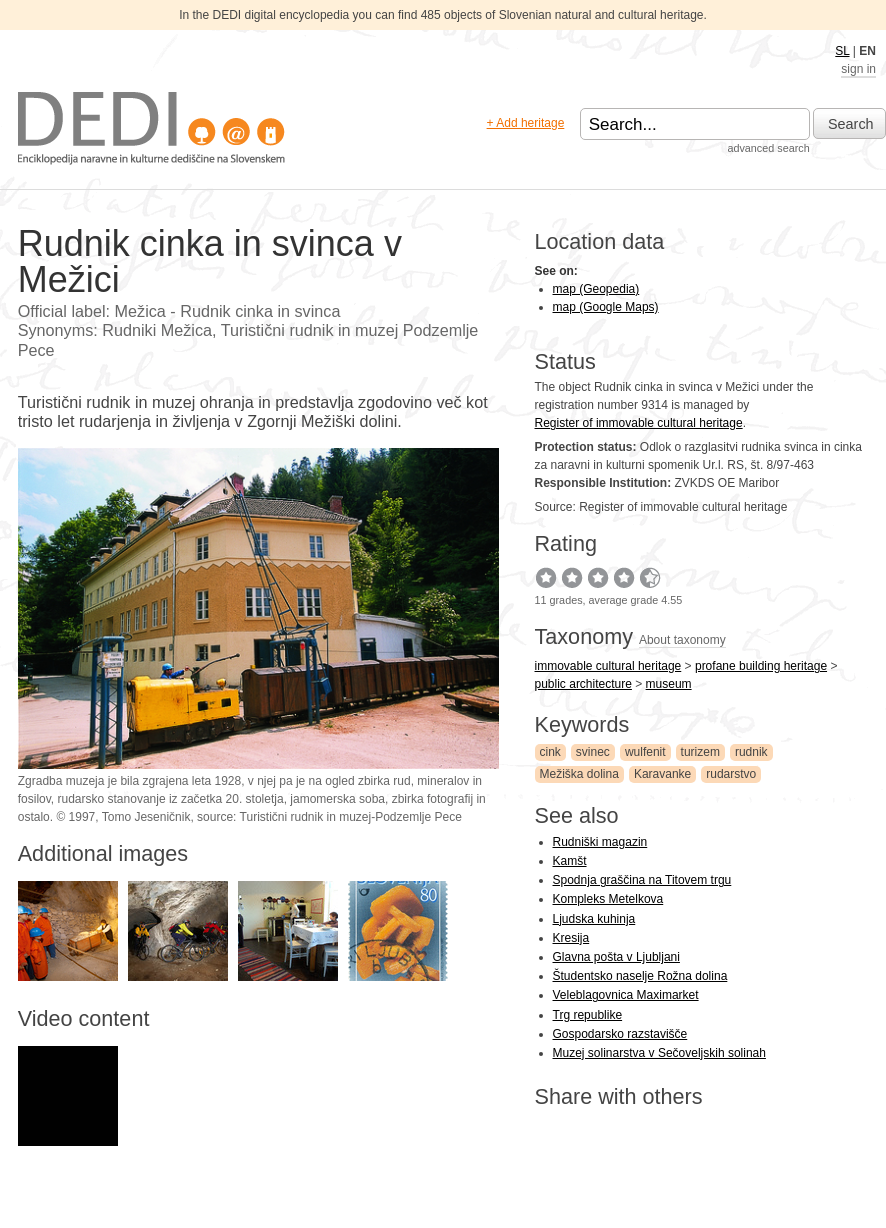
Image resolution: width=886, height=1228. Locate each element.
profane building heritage (761, 666)
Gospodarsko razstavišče (620, 1034)
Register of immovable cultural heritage (639, 423)
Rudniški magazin (600, 842)
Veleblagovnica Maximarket (626, 995)
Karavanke (662, 774)
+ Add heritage (526, 123)
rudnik (751, 752)
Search (851, 124)
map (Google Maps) (606, 307)
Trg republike (588, 1015)
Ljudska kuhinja (594, 919)
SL (842, 51)
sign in (858, 69)
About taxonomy (682, 640)
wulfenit (645, 752)
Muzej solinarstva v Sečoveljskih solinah (659, 1053)
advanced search (768, 148)
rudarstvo (731, 774)
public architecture (583, 684)
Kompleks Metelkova (608, 899)
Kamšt (570, 861)
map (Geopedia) (596, 289)
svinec (593, 752)
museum (669, 684)
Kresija (571, 938)
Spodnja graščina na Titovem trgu (642, 880)
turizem (700, 752)
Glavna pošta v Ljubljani (616, 957)
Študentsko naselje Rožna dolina (640, 976)
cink (550, 752)
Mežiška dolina (579, 774)
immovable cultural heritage (608, 666)
